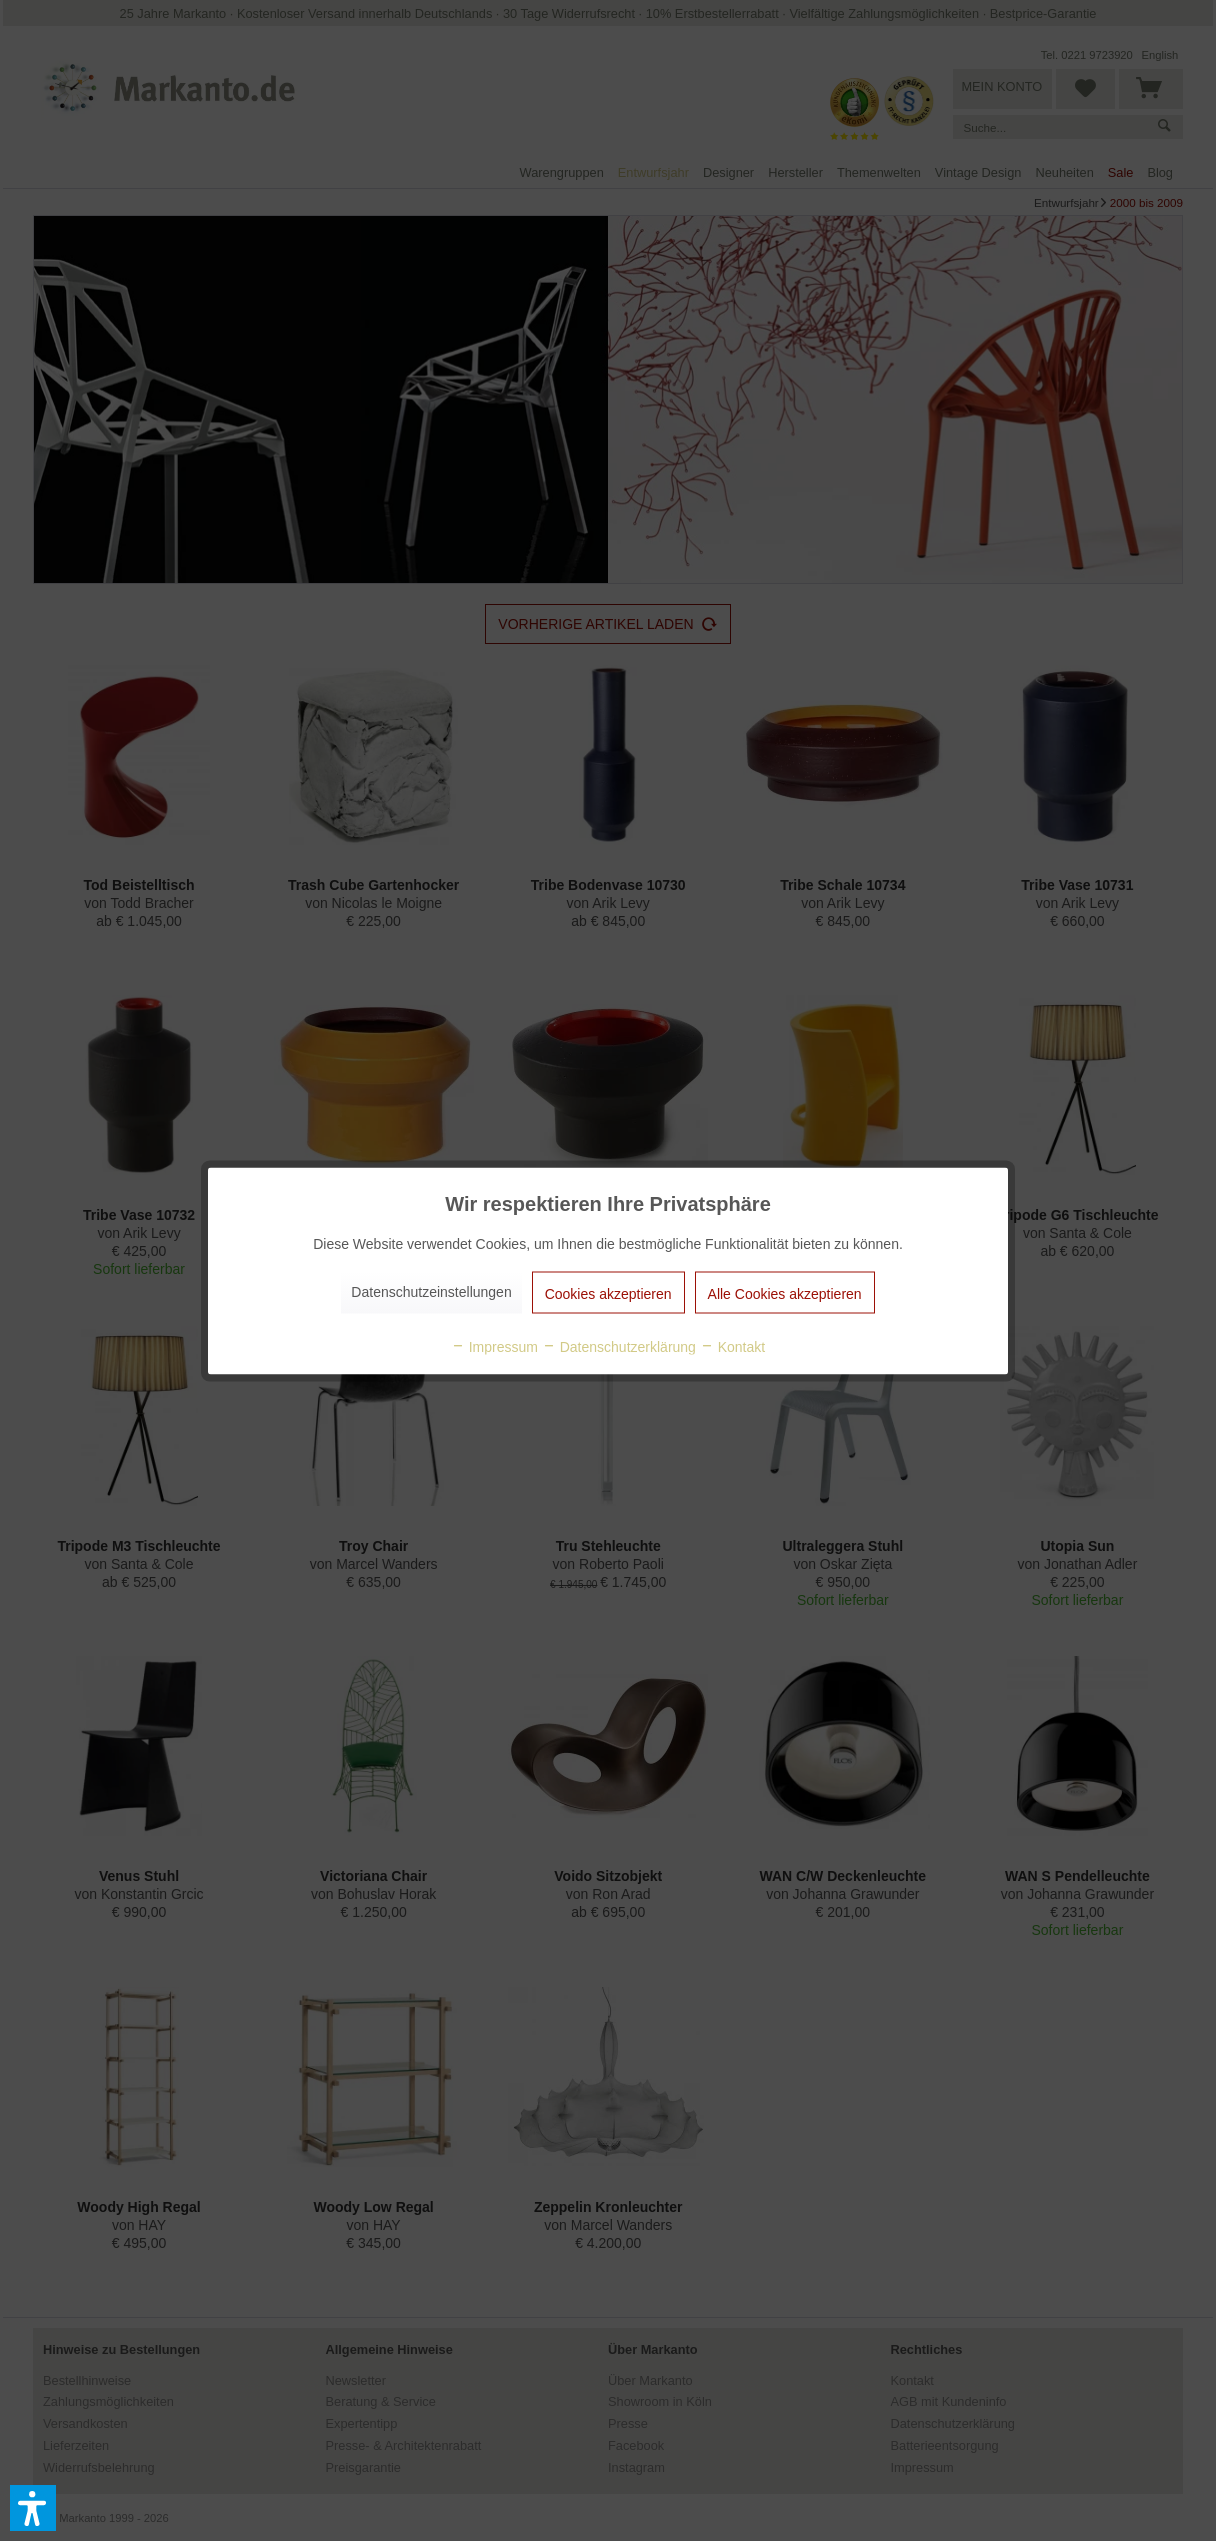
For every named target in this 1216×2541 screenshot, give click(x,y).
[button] (33, 2508)
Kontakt (732, 1346)
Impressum (494, 1346)
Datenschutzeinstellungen (431, 1291)
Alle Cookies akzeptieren (785, 1293)
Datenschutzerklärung (619, 1346)
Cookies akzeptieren (608, 1293)
